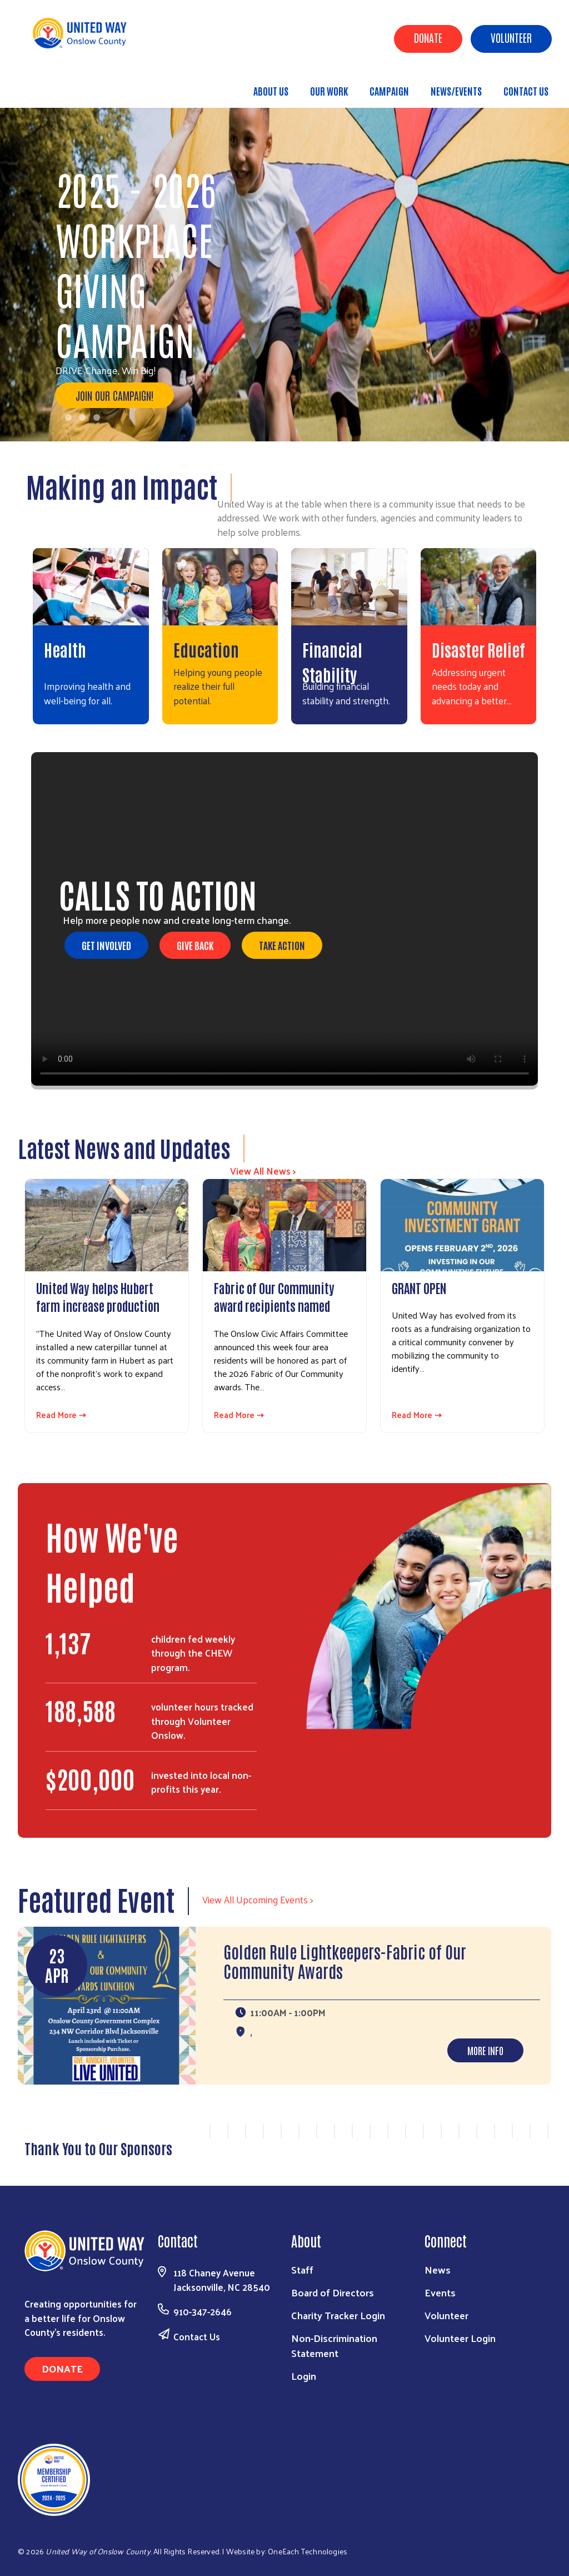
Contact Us (525, 90)
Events (440, 2292)
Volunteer (511, 37)
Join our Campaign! (115, 395)
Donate (428, 37)
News (438, 2269)
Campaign (389, 90)
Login (303, 2375)
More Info (485, 2050)
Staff (302, 2269)
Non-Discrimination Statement (334, 2345)
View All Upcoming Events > (257, 1899)
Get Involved (106, 945)
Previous (196, 2137)
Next (543, 2137)
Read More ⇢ (61, 1415)
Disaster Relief (478, 649)
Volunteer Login (460, 2337)
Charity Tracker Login (338, 2315)
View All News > (263, 1170)
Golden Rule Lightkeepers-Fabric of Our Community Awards (344, 1961)
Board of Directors (332, 2292)
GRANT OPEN (419, 1287)
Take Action (282, 945)
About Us (270, 90)
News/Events (456, 90)
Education (206, 649)
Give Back (195, 945)
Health (65, 649)
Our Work (329, 90)
